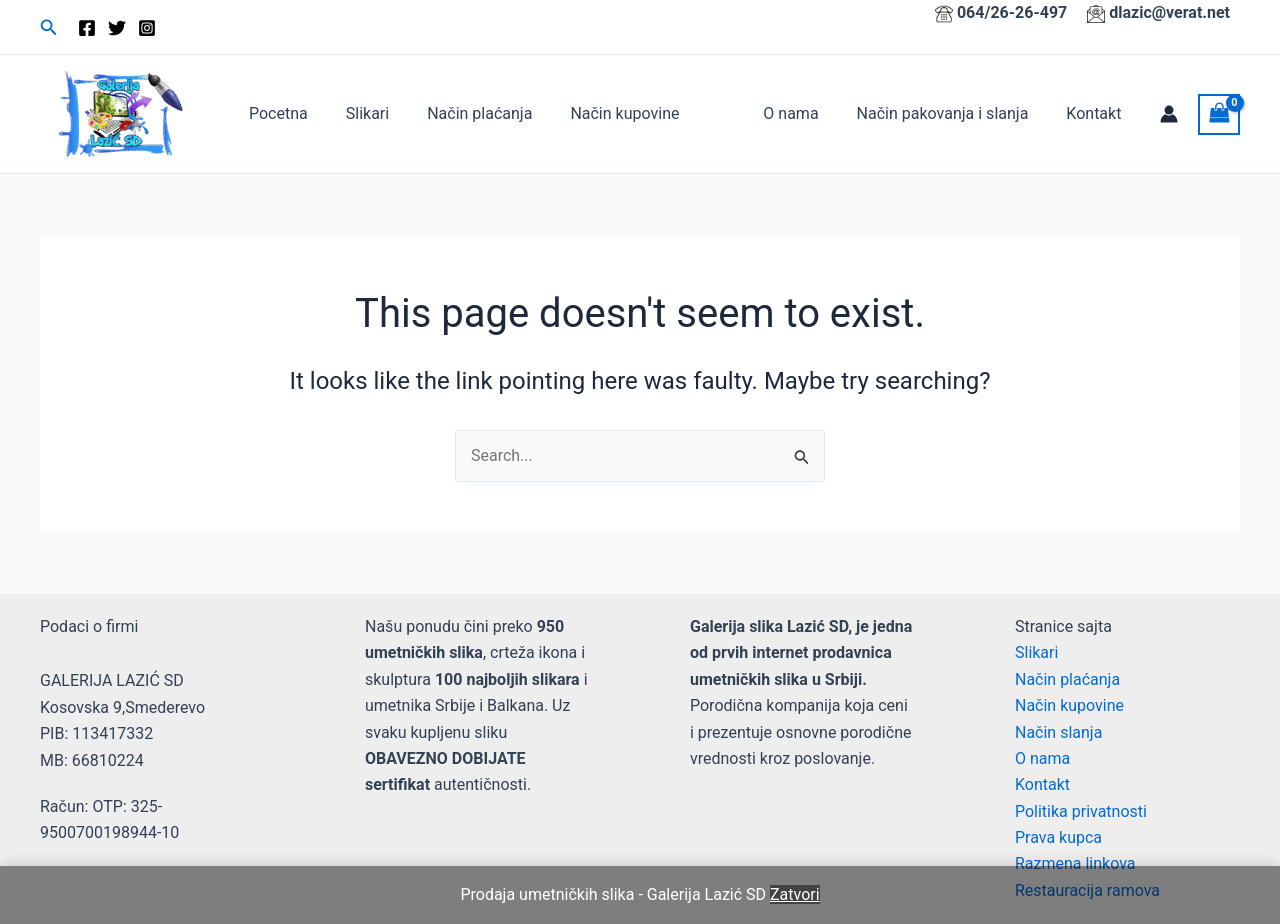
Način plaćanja (464, 113)
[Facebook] (87, 28)
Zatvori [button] (795, 894)
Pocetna (275, 113)
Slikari (358, 113)
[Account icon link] (1169, 114)
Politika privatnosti (1081, 811)
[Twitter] (117, 28)
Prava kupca (1058, 837)
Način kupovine (603, 113)
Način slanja (1058, 732)
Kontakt (1096, 113)
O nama (805, 113)
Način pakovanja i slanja (952, 113)
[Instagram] (147, 28)
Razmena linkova (1075, 863)
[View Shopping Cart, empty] (1219, 114)
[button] (49, 27)
